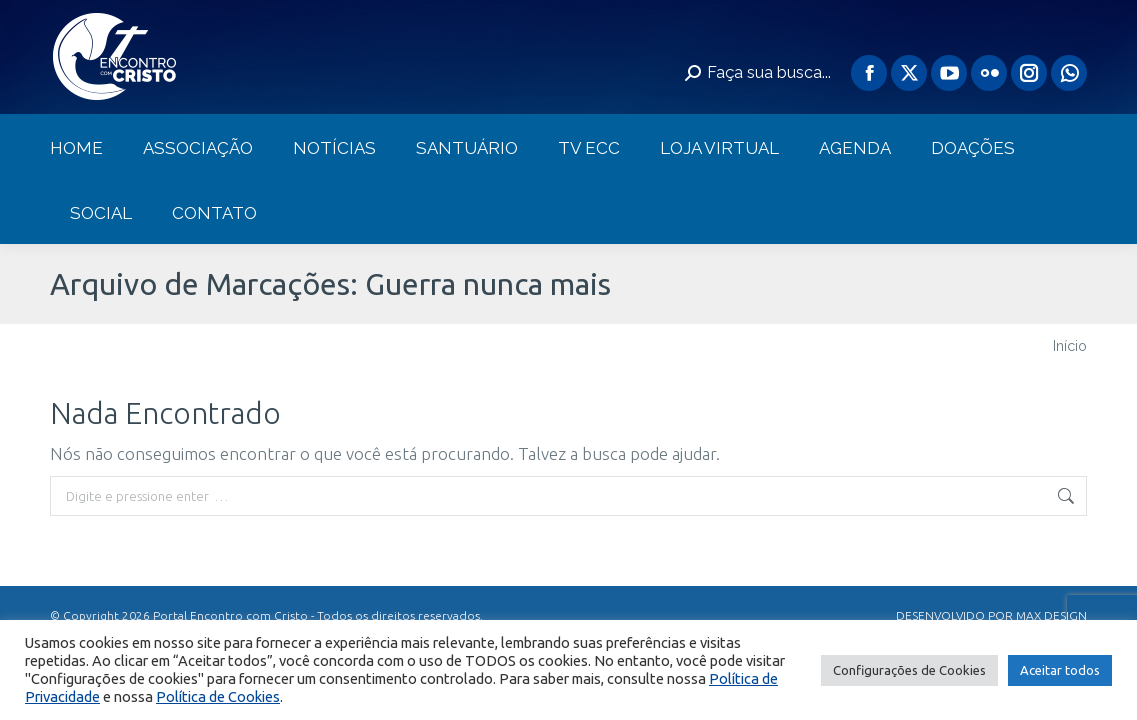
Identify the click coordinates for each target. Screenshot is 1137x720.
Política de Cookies (218, 696)
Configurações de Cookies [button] (909, 670)
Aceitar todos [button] (1060, 670)
